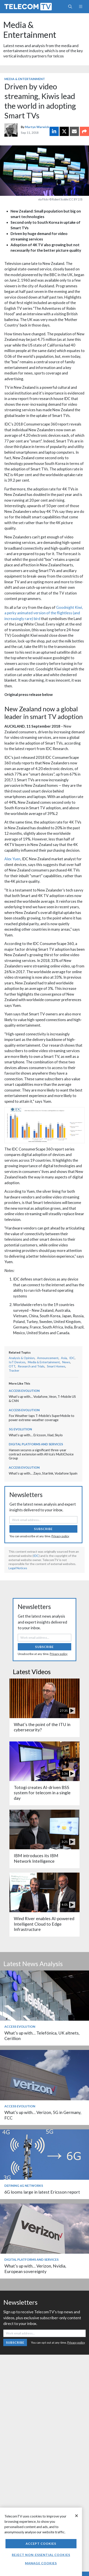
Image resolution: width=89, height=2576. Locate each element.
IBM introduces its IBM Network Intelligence (36, 1858)
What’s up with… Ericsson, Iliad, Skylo (36, 1435)
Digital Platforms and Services (36, 1444)
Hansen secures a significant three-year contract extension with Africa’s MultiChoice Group (41, 1454)
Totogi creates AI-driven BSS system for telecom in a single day (42, 1793)
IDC (72, 1358)
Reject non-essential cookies (41, 2555)
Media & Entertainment (29, 30)
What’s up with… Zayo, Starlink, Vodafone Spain (43, 1473)
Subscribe (43, 1529)
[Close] (76, 2516)
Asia (64, 1358)
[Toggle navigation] (81, 6)
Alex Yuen (12, 859)
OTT (12, 1366)
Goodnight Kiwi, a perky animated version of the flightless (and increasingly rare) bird (43, 613)
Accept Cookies (41, 2543)
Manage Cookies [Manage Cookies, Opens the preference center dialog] (41, 2563)
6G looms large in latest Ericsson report (42, 2191)
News (66, 1362)
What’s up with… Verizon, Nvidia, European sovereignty (35, 2268)
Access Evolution (24, 1391)
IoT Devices (17, 1362)
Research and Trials (31, 1366)
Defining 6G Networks (23, 2185)
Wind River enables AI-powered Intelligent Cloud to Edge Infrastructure (44, 1924)
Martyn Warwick (37, 127)
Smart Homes (56, 1366)
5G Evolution (20, 1429)
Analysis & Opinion (22, 1358)
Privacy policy (60, 1536)
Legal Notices (18, 1568)
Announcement (48, 1358)
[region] (41, 2542)
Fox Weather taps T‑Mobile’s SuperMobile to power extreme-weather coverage (41, 1418)
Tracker (14, 1370)
